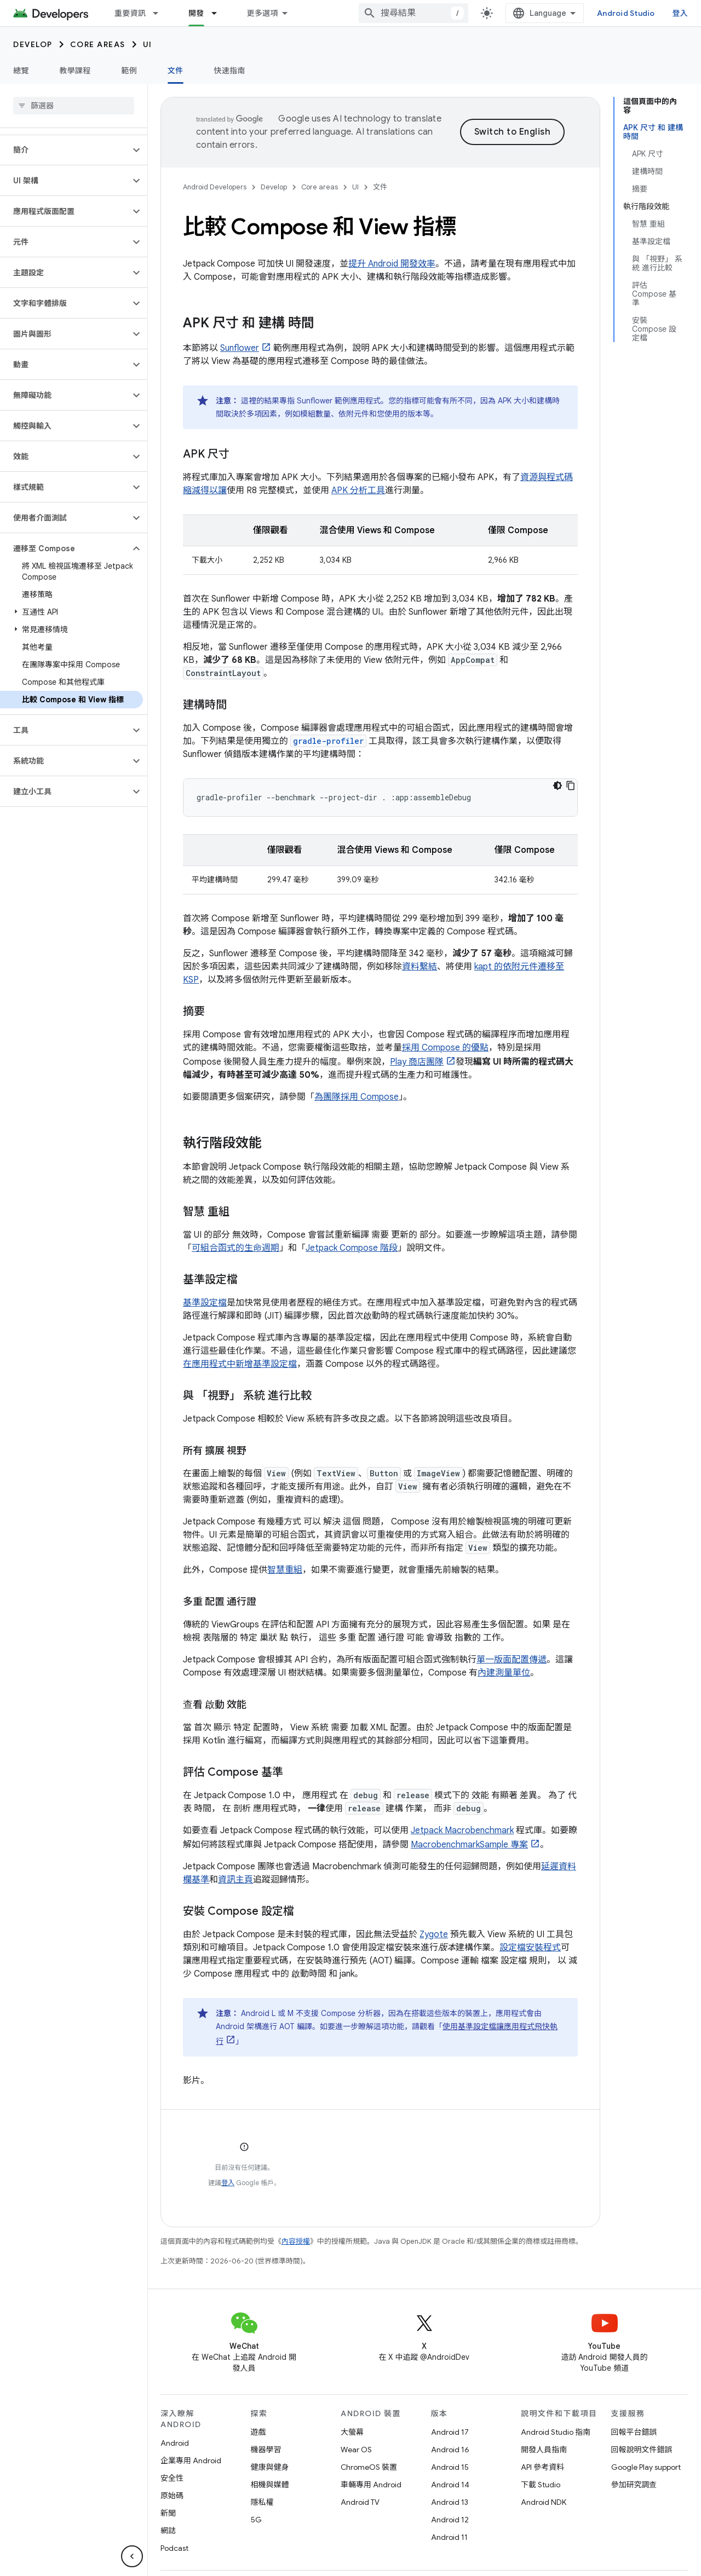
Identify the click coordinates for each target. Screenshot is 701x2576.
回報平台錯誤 (634, 2432)
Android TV (360, 2502)
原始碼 (171, 2495)
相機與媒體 (270, 2485)
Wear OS (356, 2449)
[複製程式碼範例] (570, 785)
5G (256, 2520)
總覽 (21, 71)
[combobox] (413, 13)
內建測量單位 (504, 1672)
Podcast (174, 2548)
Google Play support (646, 2467)
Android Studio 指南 (555, 2432)
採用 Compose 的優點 (445, 1047)
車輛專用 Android (371, 2485)
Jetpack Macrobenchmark (462, 1830)
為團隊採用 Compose (356, 1096)
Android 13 (449, 2502)
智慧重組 (284, 1569)
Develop (33, 44)
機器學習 (266, 2449)
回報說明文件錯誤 (642, 2449)
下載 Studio (540, 2485)
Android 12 (450, 2520)
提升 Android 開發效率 (391, 263)
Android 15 (450, 2467)
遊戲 (258, 2432)
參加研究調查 (634, 2485)
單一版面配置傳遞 (511, 1659)
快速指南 (229, 71)
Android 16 (450, 2449)
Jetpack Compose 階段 (352, 1248)
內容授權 (295, 2241)
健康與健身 (270, 2467)
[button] (65, 150)
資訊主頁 (235, 1879)
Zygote (434, 1934)
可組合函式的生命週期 (235, 1248)
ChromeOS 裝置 (369, 2467)
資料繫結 (419, 966)
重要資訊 (130, 13)
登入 (680, 13)
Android (174, 2443)
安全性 (171, 2478)
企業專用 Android (190, 2460)
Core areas (97, 44)
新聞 (168, 2513)
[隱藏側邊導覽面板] (132, 2556)
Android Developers (214, 187)
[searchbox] (73, 105)
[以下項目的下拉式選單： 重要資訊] (160, 13)
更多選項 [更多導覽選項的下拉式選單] (262, 13)
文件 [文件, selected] (175, 71)
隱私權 (262, 2502)
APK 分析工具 (358, 490)
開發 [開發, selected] (196, 13)
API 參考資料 (542, 2467)
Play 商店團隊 (417, 1061)
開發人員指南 (544, 2449)
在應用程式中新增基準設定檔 (240, 1364)
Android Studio (626, 13)
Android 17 (450, 2432)
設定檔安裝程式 (530, 1947)
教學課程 (75, 71)
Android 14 (450, 2485)
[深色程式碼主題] (557, 785)
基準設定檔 (205, 1302)
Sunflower (239, 348)
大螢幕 (352, 2432)
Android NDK (543, 2502)
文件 (380, 187)
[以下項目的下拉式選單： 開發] (219, 13)
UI (147, 44)
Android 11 (449, 2537)
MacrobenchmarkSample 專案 (469, 1844)
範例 (129, 71)
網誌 (168, 2530)
